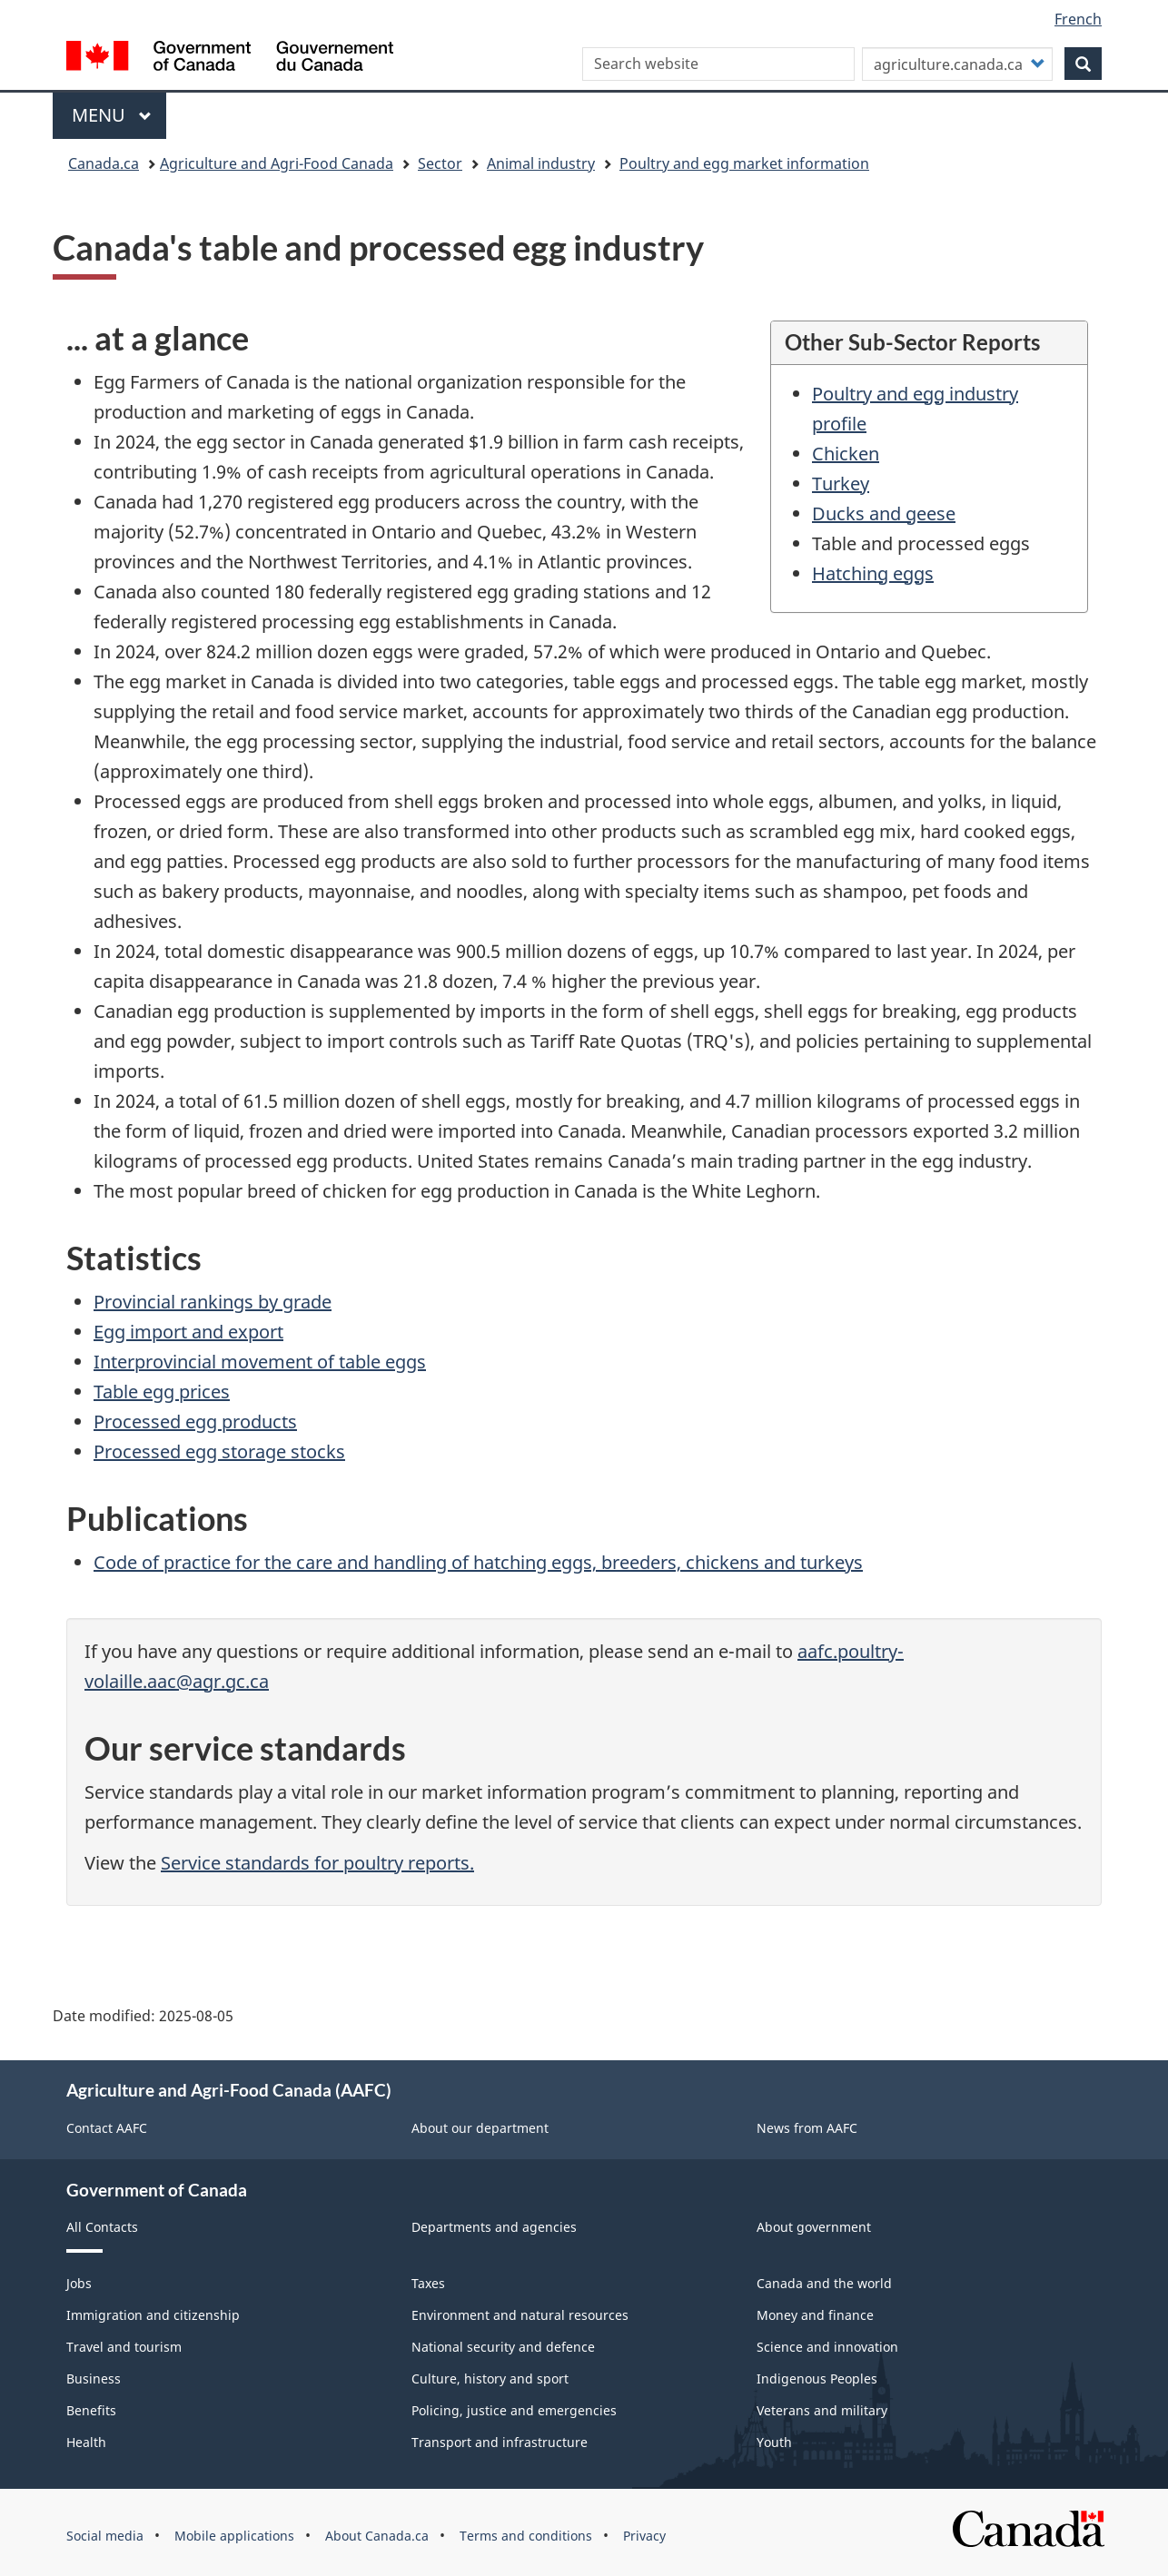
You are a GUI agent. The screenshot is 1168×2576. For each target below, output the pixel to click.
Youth (774, 2442)
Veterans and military (822, 2410)
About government (814, 2226)
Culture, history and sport (490, 2378)
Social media (105, 2535)
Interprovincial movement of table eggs (260, 1361)
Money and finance (815, 2315)
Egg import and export (188, 1331)
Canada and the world (824, 2283)
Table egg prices (162, 1391)
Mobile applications (234, 2535)
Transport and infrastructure (499, 2442)
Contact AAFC (106, 2128)
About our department (480, 2128)
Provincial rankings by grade (213, 1301)
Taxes (428, 2283)
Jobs (79, 2283)
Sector (440, 163)
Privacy (644, 2535)
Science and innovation (827, 2346)
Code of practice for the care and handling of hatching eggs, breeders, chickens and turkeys (478, 1562)
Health (86, 2442)
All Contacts (102, 2226)
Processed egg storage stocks (219, 1451)
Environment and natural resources (520, 2315)
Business (93, 2378)
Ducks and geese (883, 513)
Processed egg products (195, 1421)
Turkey (840, 483)
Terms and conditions (526, 2535)
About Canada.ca (377, 2535)
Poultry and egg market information (744, 163)
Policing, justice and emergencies (514, 2410)
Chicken (845, 453)
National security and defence (503, 2346)
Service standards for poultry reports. (317, 1863)
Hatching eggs (873, 573)
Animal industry (541, 163)
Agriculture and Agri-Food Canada (276, 163)
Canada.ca (103, 163)
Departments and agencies (494, 2226)
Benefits (91, 2410)
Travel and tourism (124, 2346)
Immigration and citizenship (153, 2315)
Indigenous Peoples (817, 2378)
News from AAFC (807, 2128)
